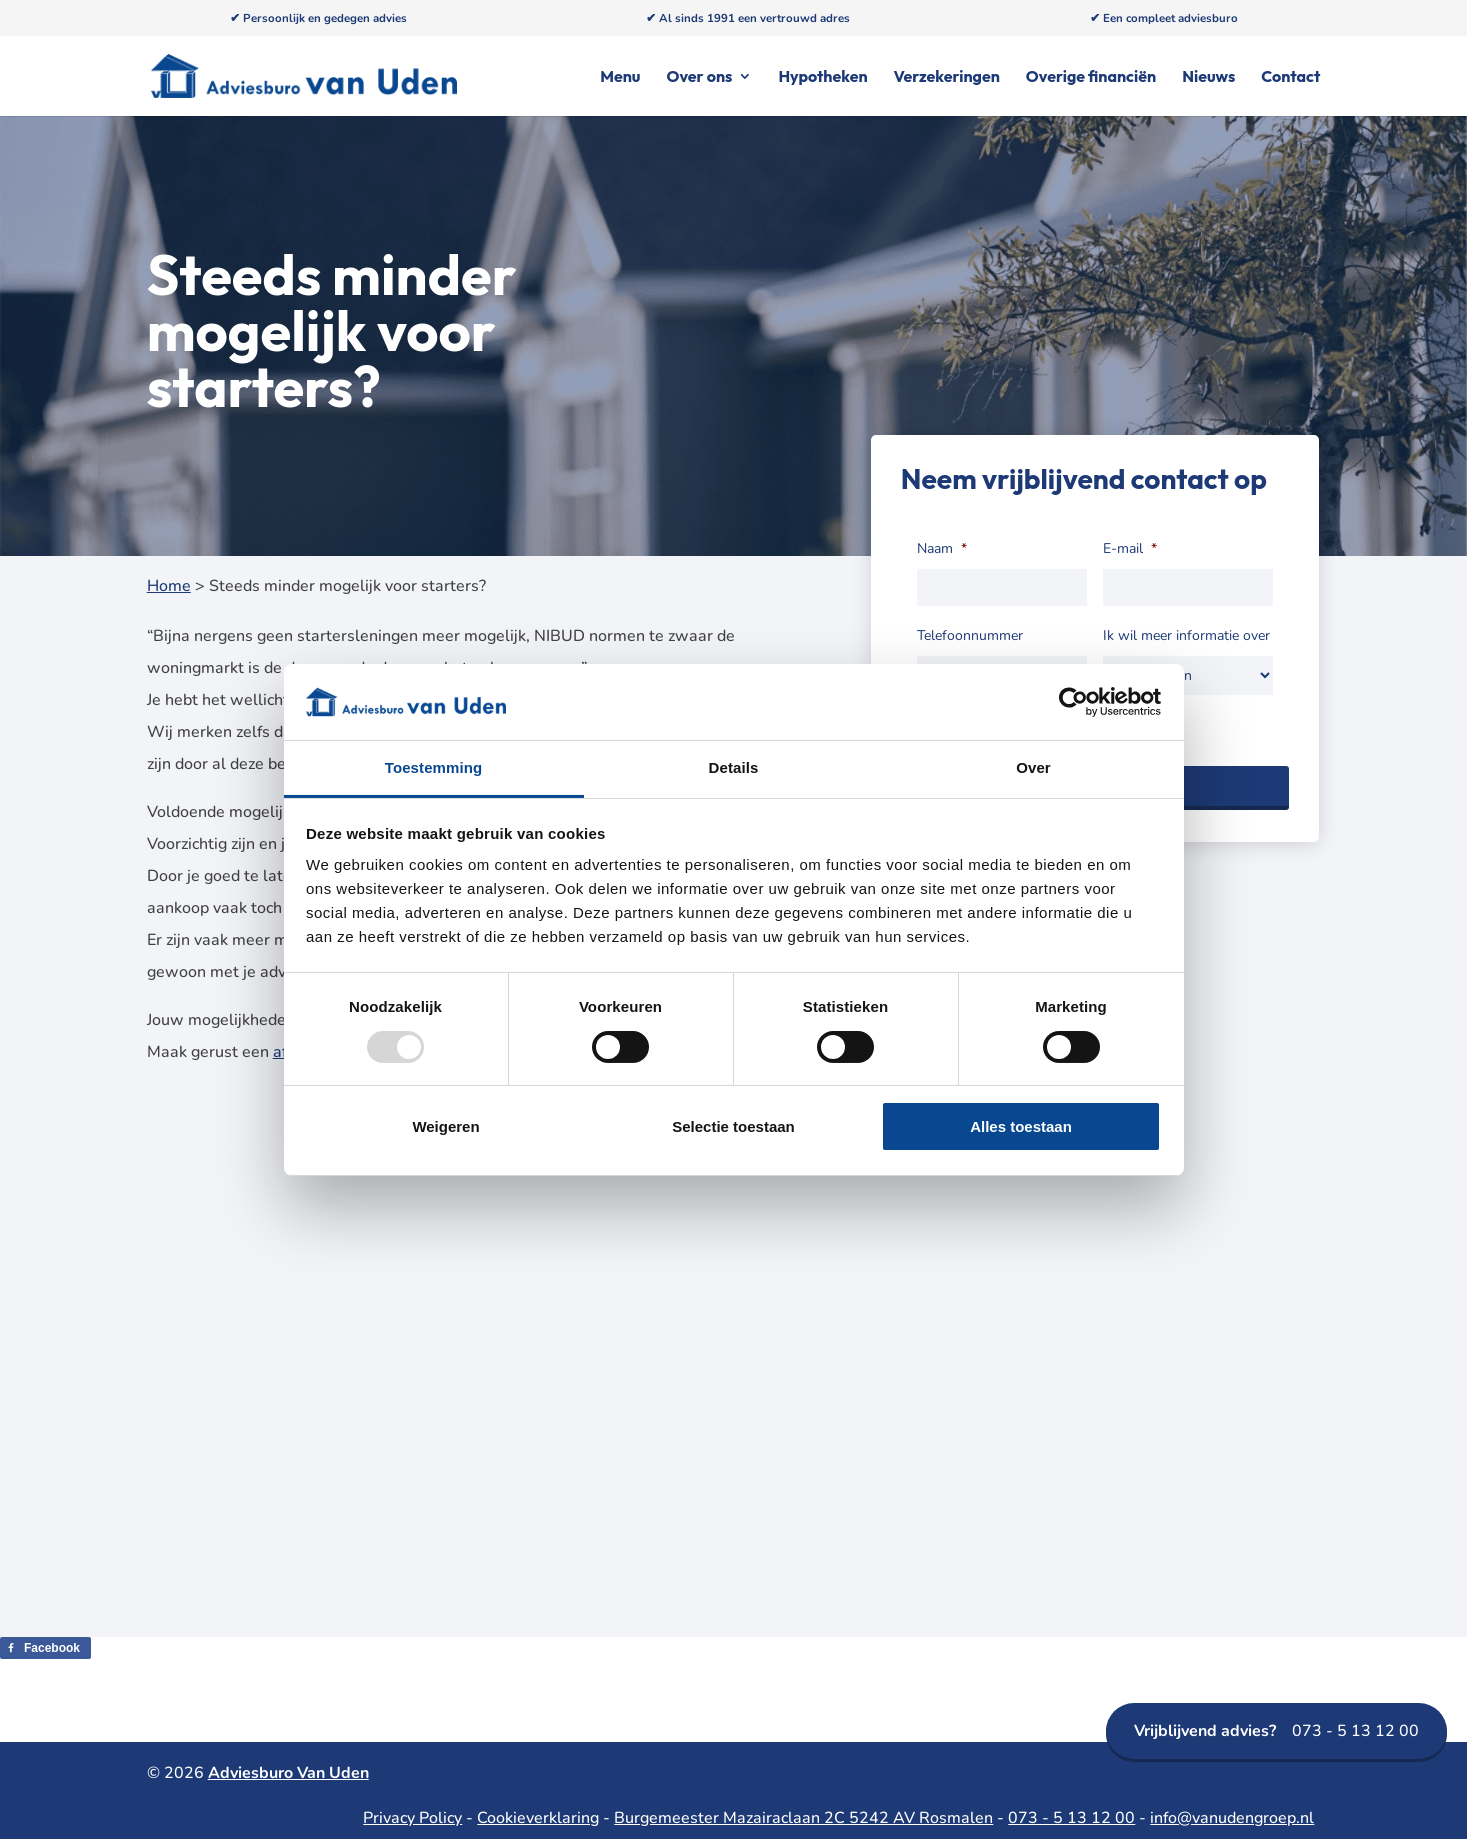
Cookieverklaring (538, 1818)
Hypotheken (822, 77)
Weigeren (445, 1126)
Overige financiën (1091, 77)
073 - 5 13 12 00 (1276, 1731)
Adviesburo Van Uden (288, 1773)
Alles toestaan (1021, 1126)
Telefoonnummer (970, 636)
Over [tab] (1033, 767)
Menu (620, 77)
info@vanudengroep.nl (1232, 1818)
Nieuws (1208, 77)
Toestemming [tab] (434, 767)
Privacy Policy (412, 1818)
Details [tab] (734, 767)
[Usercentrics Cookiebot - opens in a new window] (1073, 702)
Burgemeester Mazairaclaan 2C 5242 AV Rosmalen (803, 1818)
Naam (942, 549)
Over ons (699, 77)
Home (169, 586)
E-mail (1130, 549)
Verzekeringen (947, 77)
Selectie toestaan (733, 1126)
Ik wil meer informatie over (1186, 636)
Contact (1290, 77)
